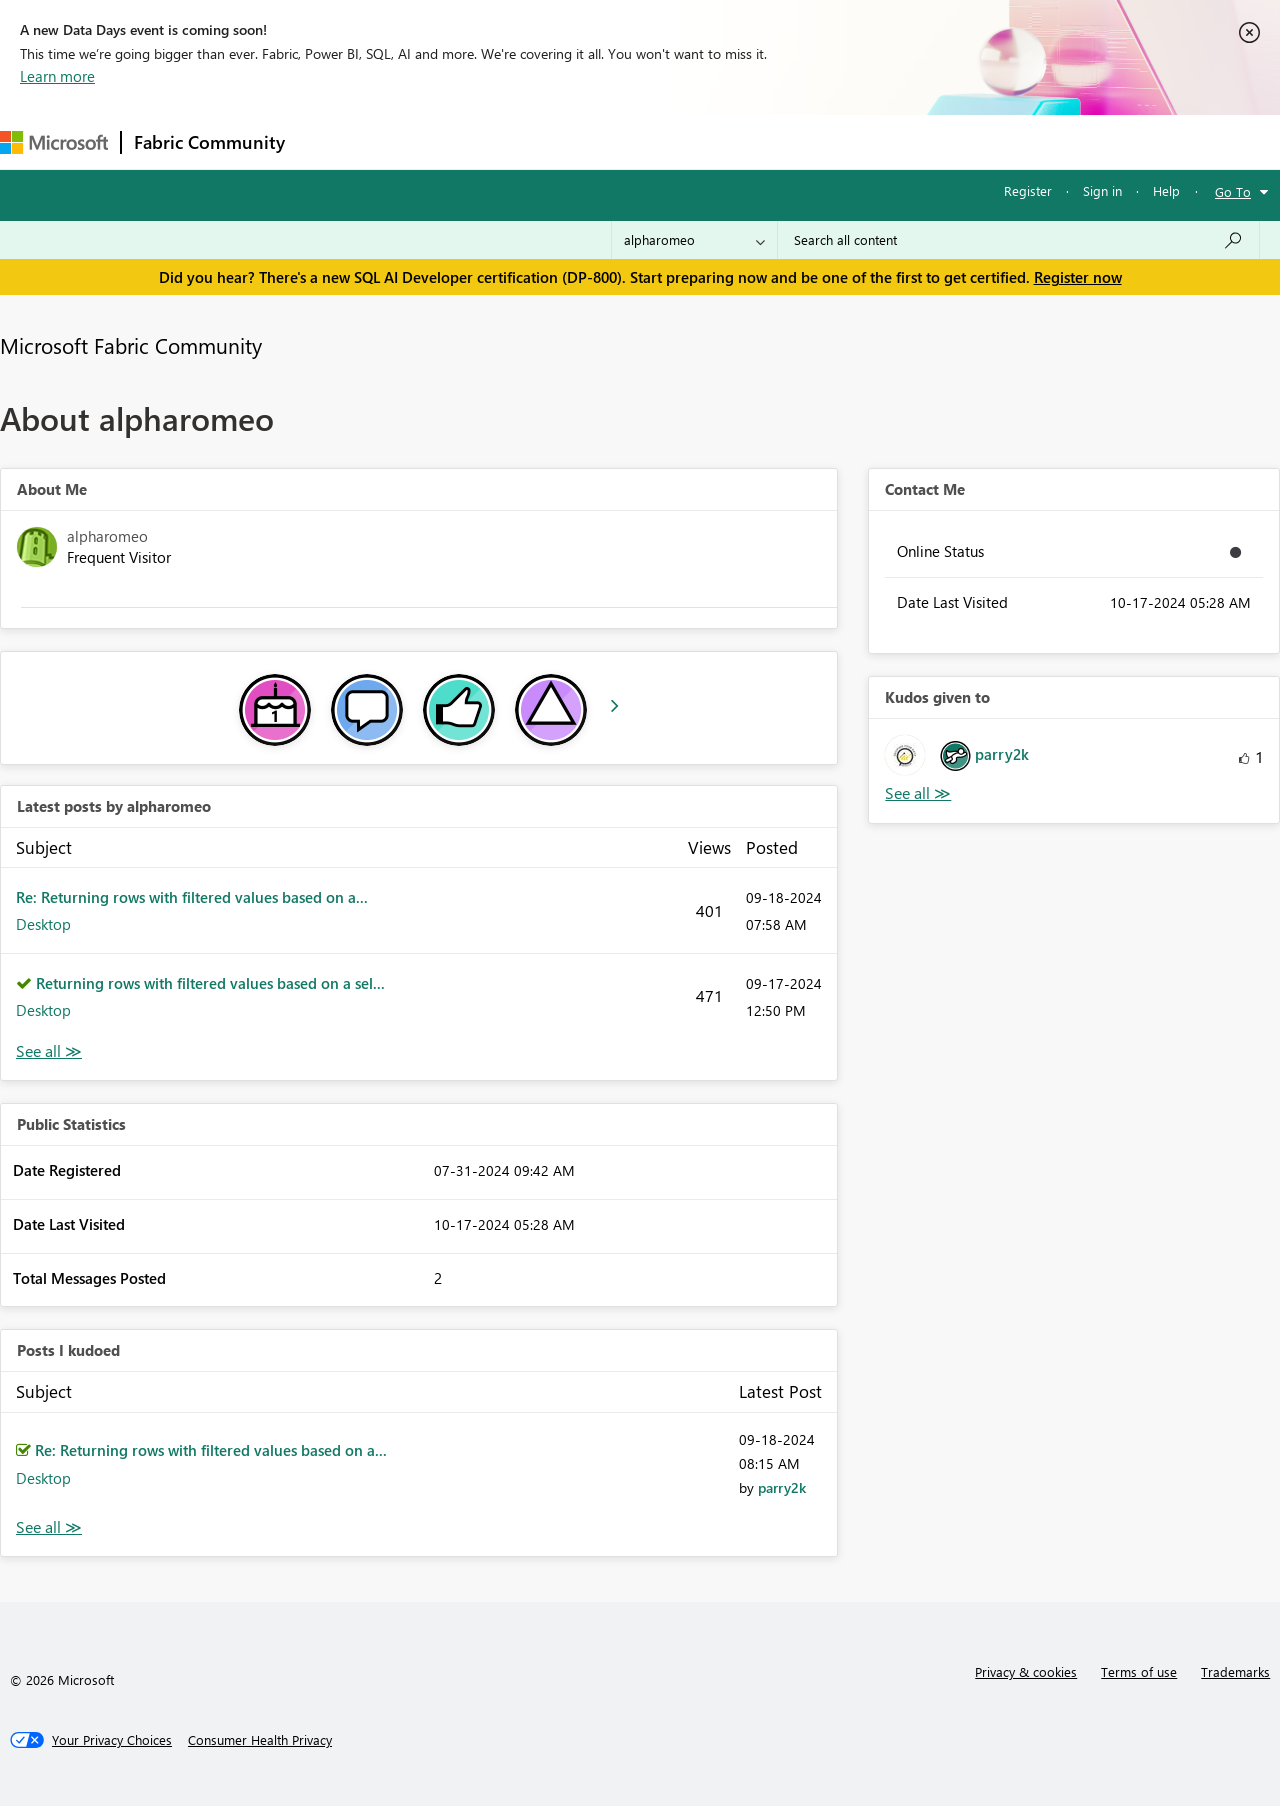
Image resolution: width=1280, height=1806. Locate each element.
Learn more (57, 76)
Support (840, 141)
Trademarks (1235, 1671)
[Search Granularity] (694, 240)
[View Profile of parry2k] (782, 1487)
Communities (589, 141)
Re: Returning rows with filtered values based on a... (192, 897)
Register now (1078, 277)
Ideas (500, 141)
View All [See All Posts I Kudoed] (49, 1527)
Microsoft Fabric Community (131, 345)
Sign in (1102, 190)
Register (1028, 190)
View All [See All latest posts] (49, 1051)
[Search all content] (1018, 240)
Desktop (43, 924)
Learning (756, 141)
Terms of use (1139, 1671)
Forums (330, 141)
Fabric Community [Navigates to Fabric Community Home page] (209, 142)
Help (1166, 190)
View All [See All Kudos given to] (918, 793)
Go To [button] (1233, 191)
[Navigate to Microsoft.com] (54, 142)
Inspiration (418, 141)
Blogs (679, 141)
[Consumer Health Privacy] (260, 1740)
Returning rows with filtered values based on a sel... (210, 983)
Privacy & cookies (1026, 1671)
